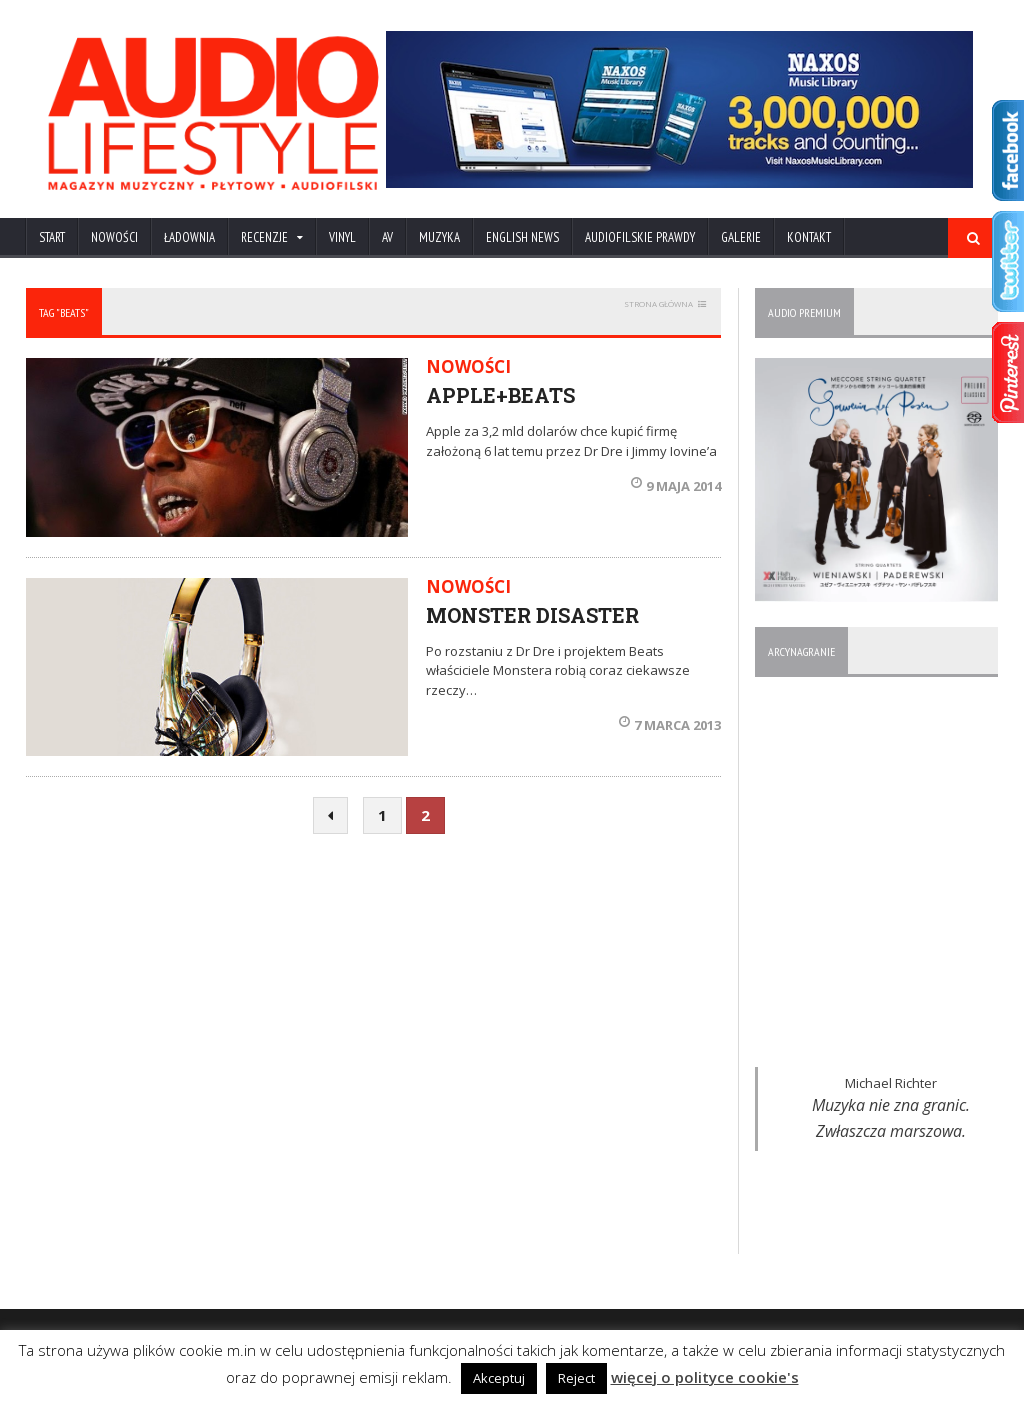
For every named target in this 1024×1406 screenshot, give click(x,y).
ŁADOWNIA (189, 237)
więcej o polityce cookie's (705, 1377)
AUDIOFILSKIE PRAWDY (640, 237)
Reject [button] (576, 1378)
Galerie (741, 237)
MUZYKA (439, 237)
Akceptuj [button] (499, 1378)
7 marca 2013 (670, 725)
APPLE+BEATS (500, 395)
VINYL (342, 237)
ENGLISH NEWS (522, 237)
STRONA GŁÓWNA (658, 303)
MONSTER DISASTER (532, 615)
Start (52, 237)
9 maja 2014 (676, 486)
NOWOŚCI (114, 237)
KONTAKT (809, 237)
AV (387, 237)
